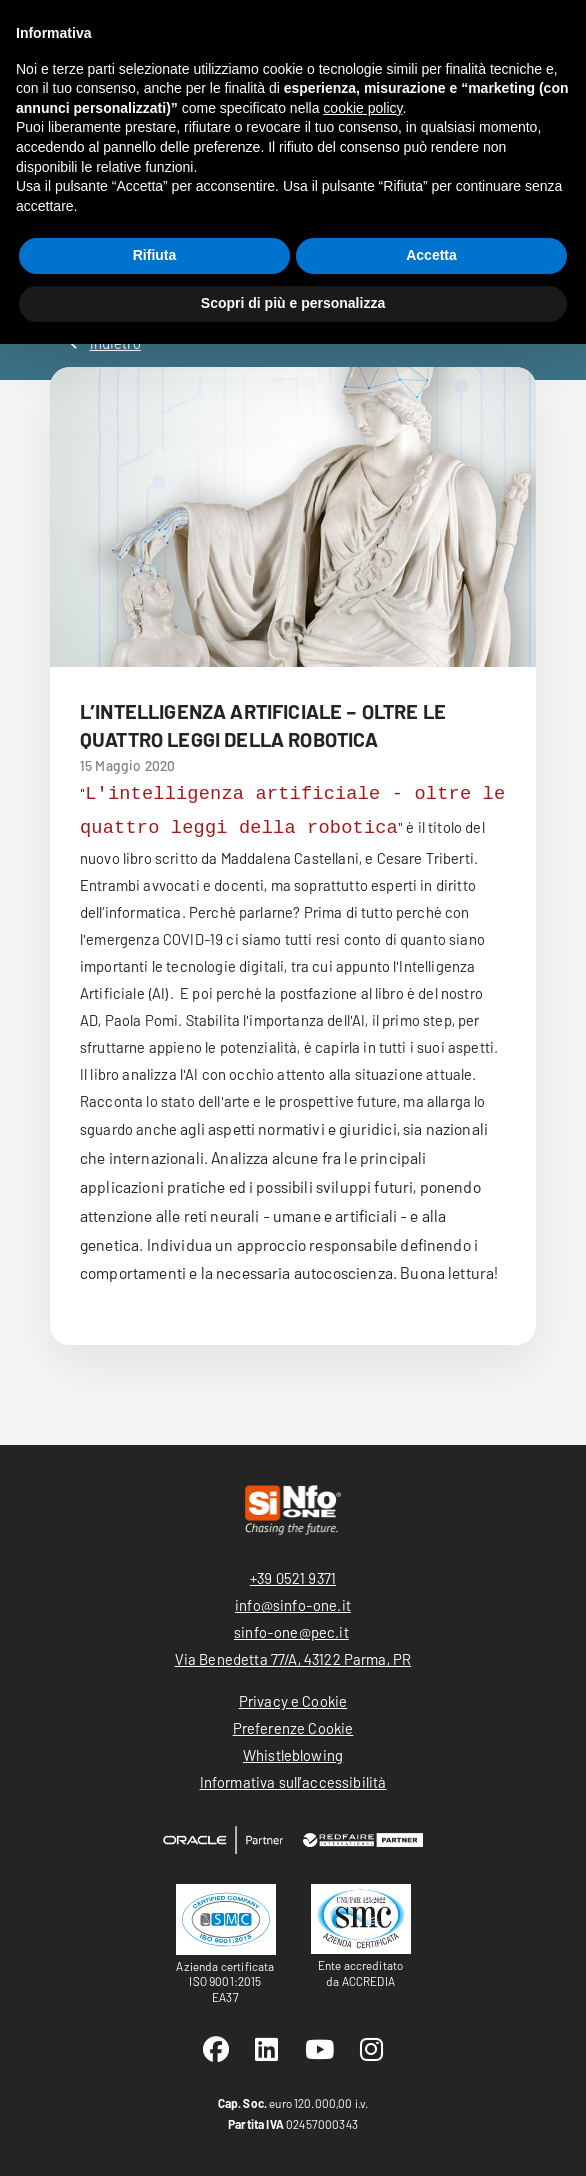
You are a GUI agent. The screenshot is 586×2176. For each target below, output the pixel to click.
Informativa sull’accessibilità (293, 1782)
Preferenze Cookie (293, 1728)
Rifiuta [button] (155, 255)
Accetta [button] (431, 255)
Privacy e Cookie (293, 1701)
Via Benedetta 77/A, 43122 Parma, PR (293, 1659)
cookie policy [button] (362, 108)
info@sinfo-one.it (293, 1605)
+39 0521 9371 (293, 1578)
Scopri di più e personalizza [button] (293, 303)
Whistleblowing (293, 1755)
